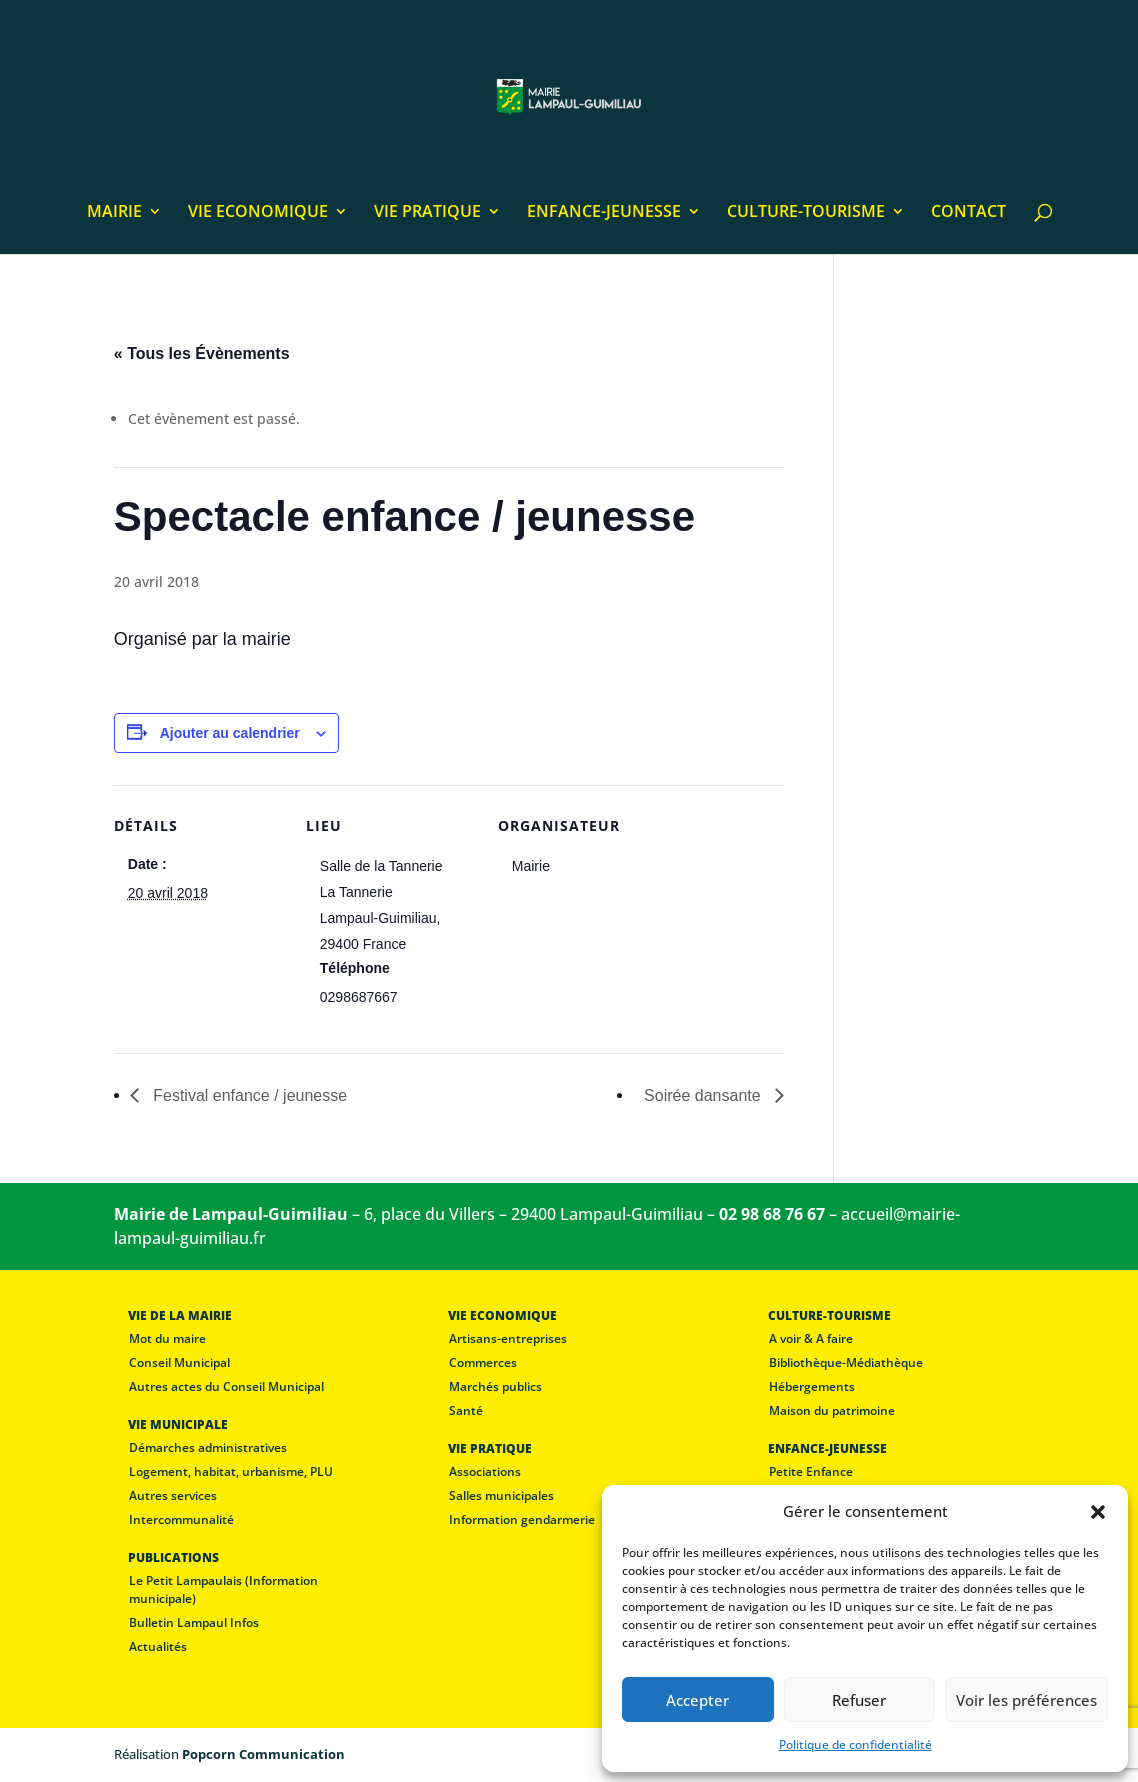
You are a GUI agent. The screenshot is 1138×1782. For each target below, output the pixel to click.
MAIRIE (114, 213)
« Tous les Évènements (202, 353)
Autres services (173, 1495)
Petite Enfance (811, 1471)
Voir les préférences (1026, 1700)
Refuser (859, 1700)
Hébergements (812, 1386)
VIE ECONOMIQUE (258, 213)
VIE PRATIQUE (427, 213)
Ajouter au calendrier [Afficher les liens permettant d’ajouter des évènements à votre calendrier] (230, 733)
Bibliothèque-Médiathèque (846, 1362)
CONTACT (968, 213)
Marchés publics (495, 1386)
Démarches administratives (208, 1447)
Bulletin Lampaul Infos (194, 1622)
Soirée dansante (704, 1095)
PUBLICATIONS (173, 1557)
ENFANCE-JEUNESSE (604, 213)
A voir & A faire (811, 1338)
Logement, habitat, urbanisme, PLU (231, 1471)
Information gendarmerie (522, 1519)
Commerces (483, 1362)
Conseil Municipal (179, 1362)
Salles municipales (501, 1495)
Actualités (158, 1646)
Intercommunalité (181, 1519)
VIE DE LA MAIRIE (180, 1315)
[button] (1098, 1512)
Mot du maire (167, 1338)
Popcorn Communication (263, 1754)
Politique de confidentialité (855, 1744)
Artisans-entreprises (508, 1338)
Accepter (697, 1700)
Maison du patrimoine (832, 1410)
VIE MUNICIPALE (178, 1424)
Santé (466, 1410)
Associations (485, 1471)
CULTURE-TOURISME (806, 213)
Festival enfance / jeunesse (248, 1095)
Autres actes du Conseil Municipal (226, 1386)
